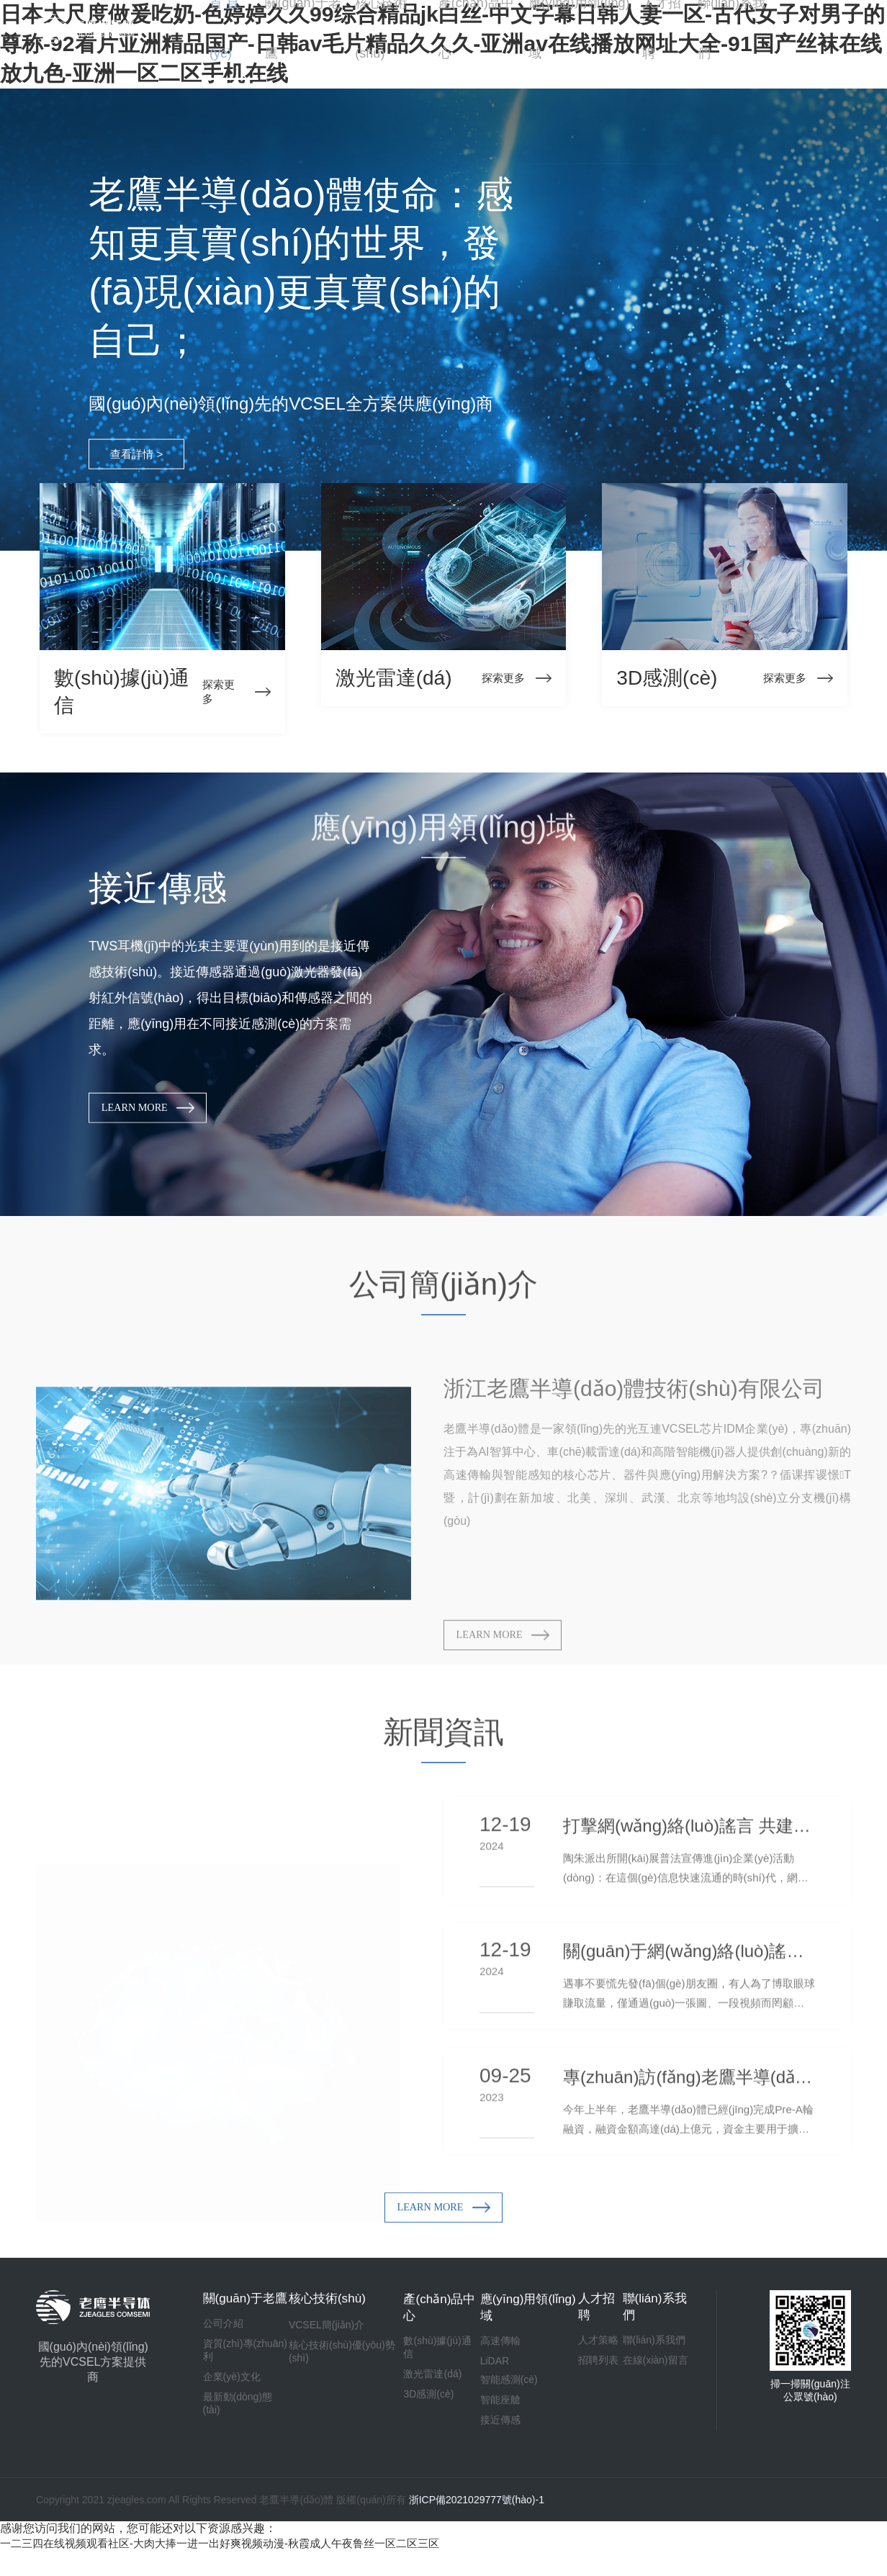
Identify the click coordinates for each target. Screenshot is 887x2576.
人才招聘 (665, 28)
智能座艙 (494, 2419)
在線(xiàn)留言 (653, 2379)
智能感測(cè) (503, 2399)
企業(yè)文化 (232, 2412)
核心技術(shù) (389, 28)
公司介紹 (223, 2359)
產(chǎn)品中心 (476, 28)
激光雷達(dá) (426, 2393)
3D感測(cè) (422, 2413)
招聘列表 (595, 2379)
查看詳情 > (145, 465)
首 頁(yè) (229, 28)
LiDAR (488, 2380)
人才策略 (595, 2359)
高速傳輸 (494, 2360)
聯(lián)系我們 (733, 28)
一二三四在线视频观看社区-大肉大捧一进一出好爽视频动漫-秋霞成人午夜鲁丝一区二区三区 (234, 2568)
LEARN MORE (160, 1120)
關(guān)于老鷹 (301, 28)
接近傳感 (494, 2439)
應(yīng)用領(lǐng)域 (580, 28)
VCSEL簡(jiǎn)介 (323, 2343)
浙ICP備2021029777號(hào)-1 (476, 2524)
